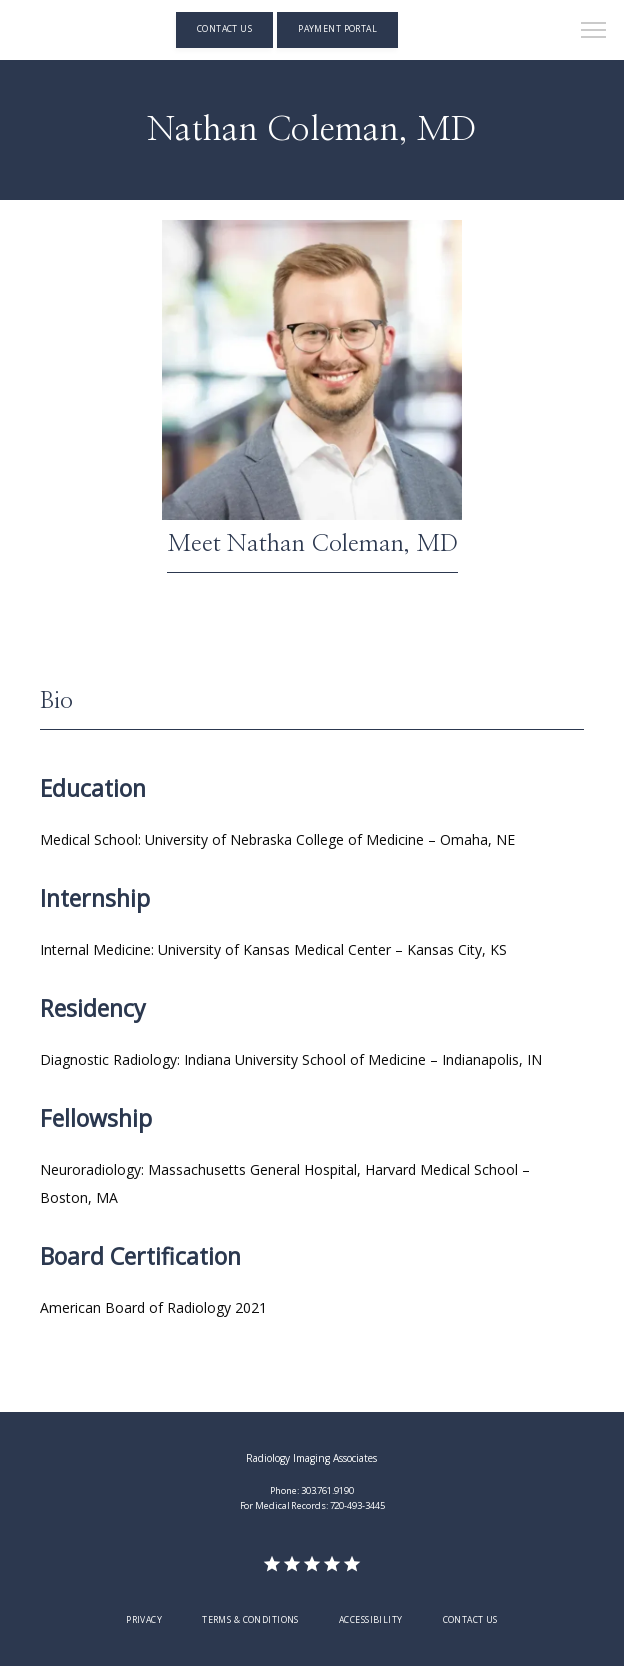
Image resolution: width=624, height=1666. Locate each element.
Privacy (144, 1620)
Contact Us (470, 1620)
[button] (594, 32)
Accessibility (371, 1620)
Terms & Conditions (250, 1620)
